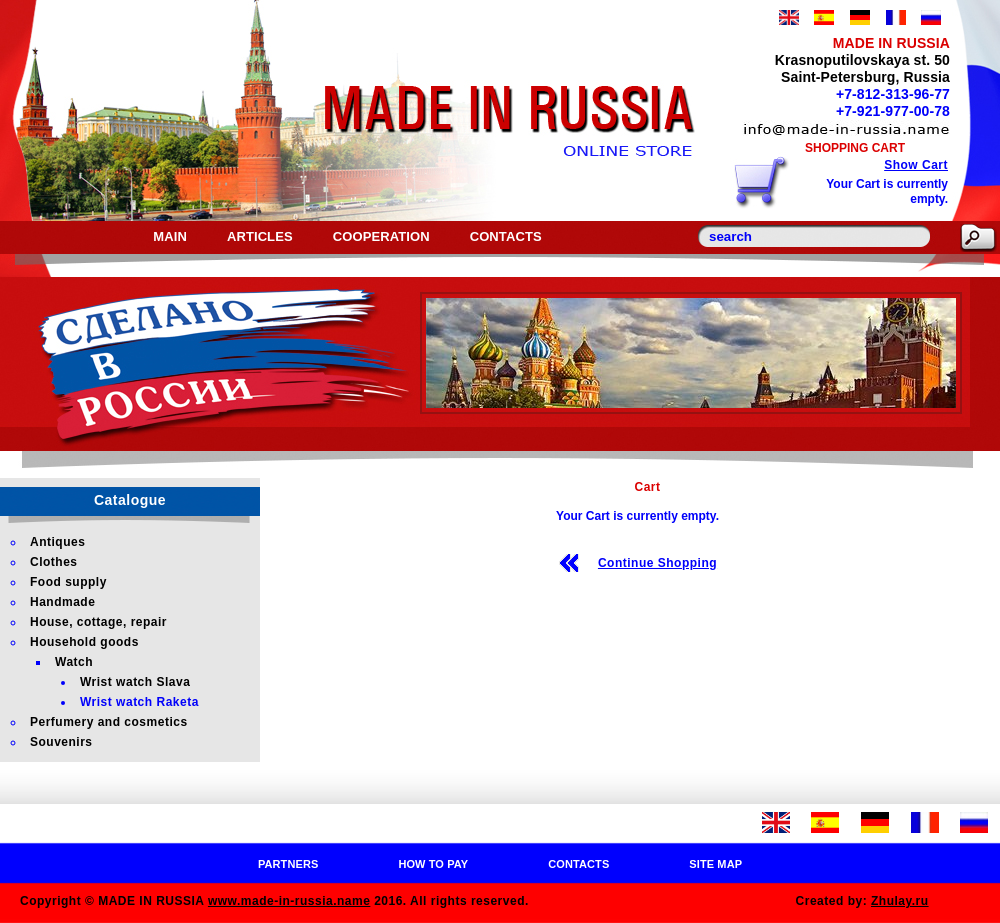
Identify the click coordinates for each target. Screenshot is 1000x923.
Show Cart (916, 165)
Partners (288, 864)
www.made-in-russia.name (289, 901)
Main (170, 236)
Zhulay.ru (900, 901)
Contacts (506, 236)
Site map (715, 864)
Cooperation (381, 236)
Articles (260, 236)
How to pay (433, 864)
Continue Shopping (657, 563)
